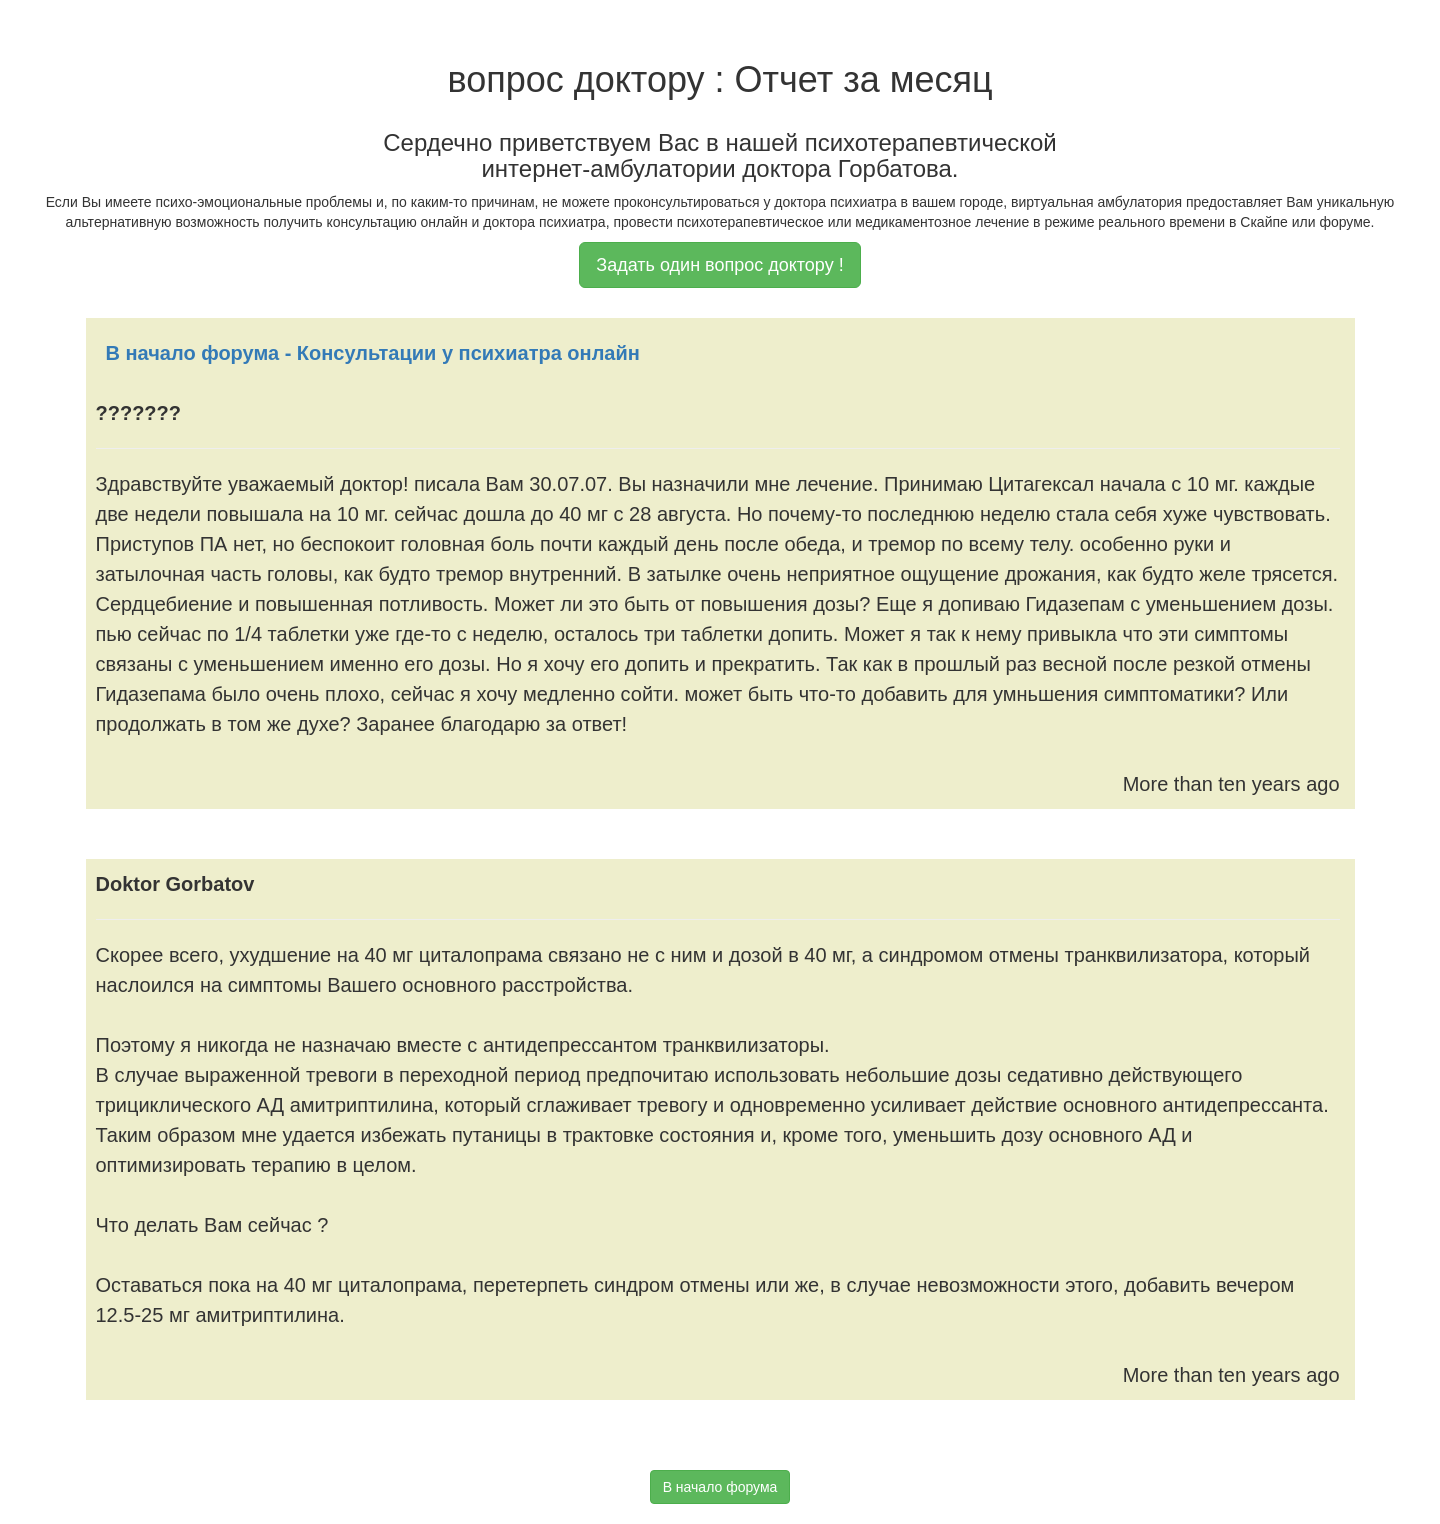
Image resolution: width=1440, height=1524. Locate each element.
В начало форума (720, 1487)
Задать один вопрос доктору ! (719, 265)
